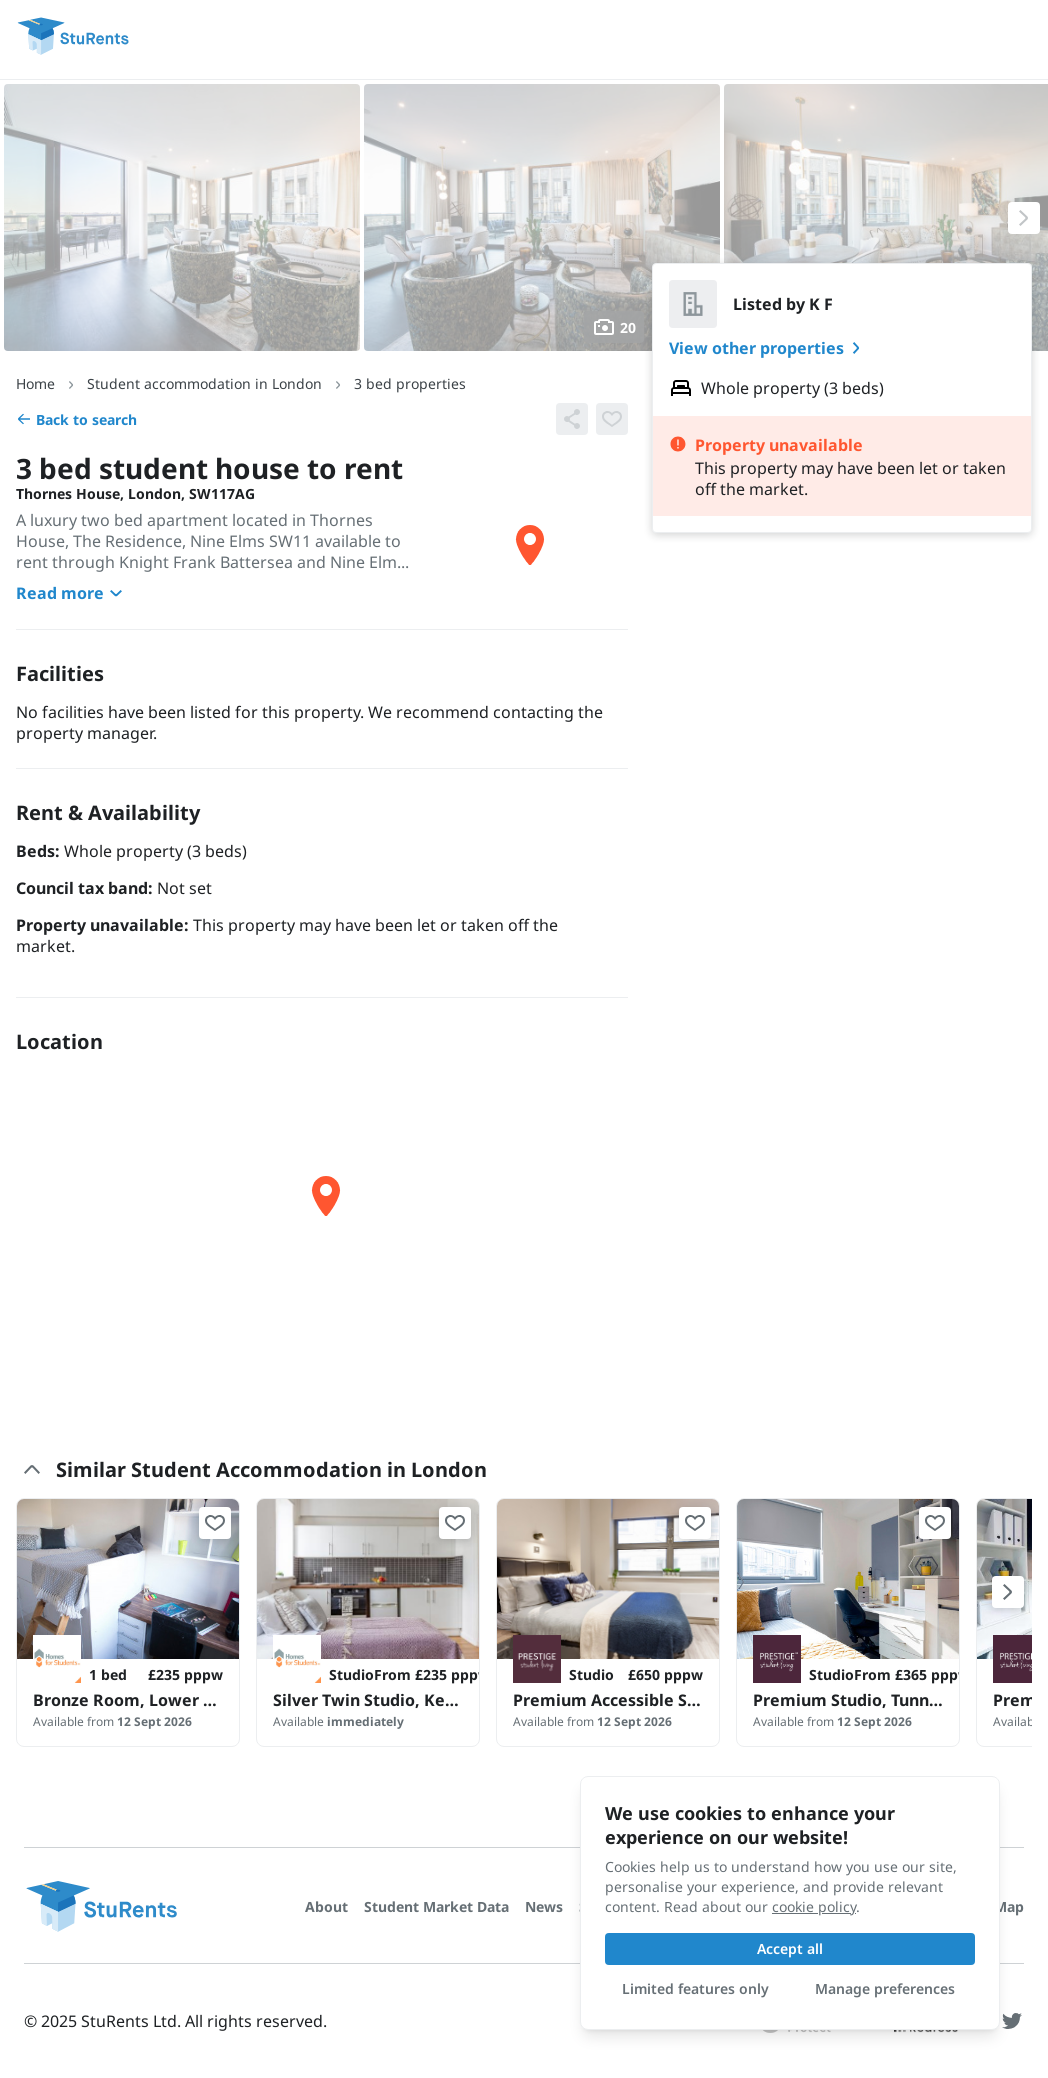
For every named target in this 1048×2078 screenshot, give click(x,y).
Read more (72, 593)
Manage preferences (885, 1988)
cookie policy (814, 1906)
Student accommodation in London (204, 383)
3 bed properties (410, 383)
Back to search (76, 419)
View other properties (768, 348)
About (326, 1906)
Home (35, 383)
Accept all (790, 1948)
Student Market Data (436, 1906)
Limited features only (695, 1988)
